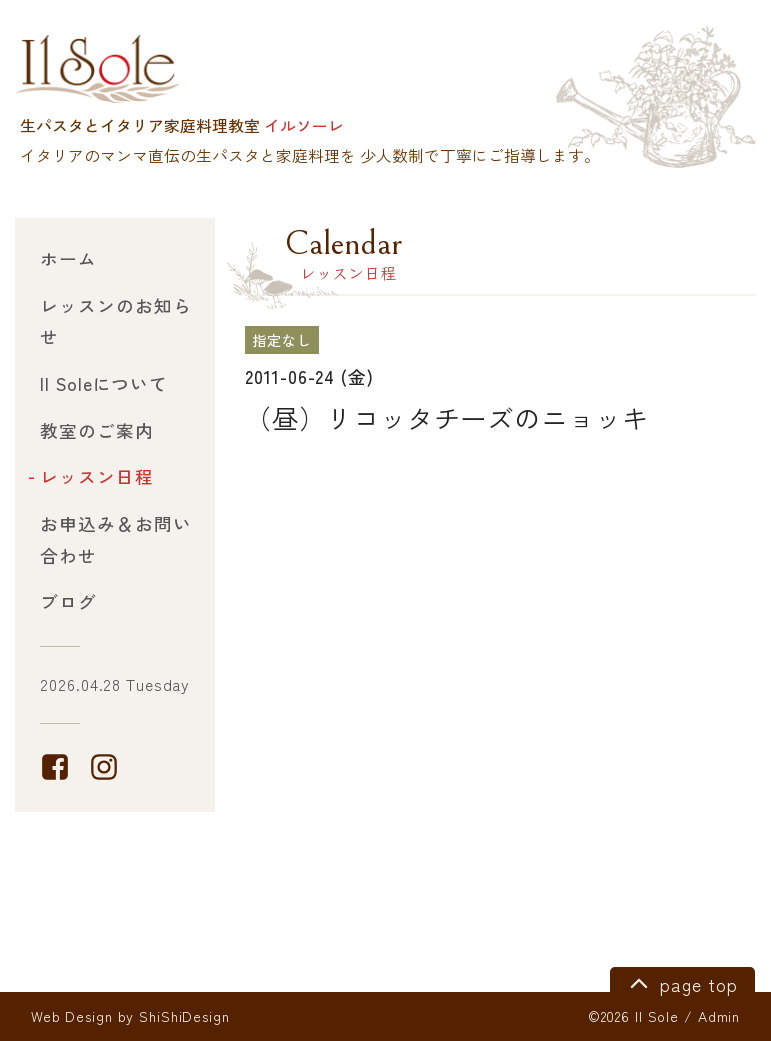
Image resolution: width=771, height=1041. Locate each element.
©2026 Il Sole (633, 1016)
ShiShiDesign (184, 1016)
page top (680, 982)
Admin (719, 1016)
